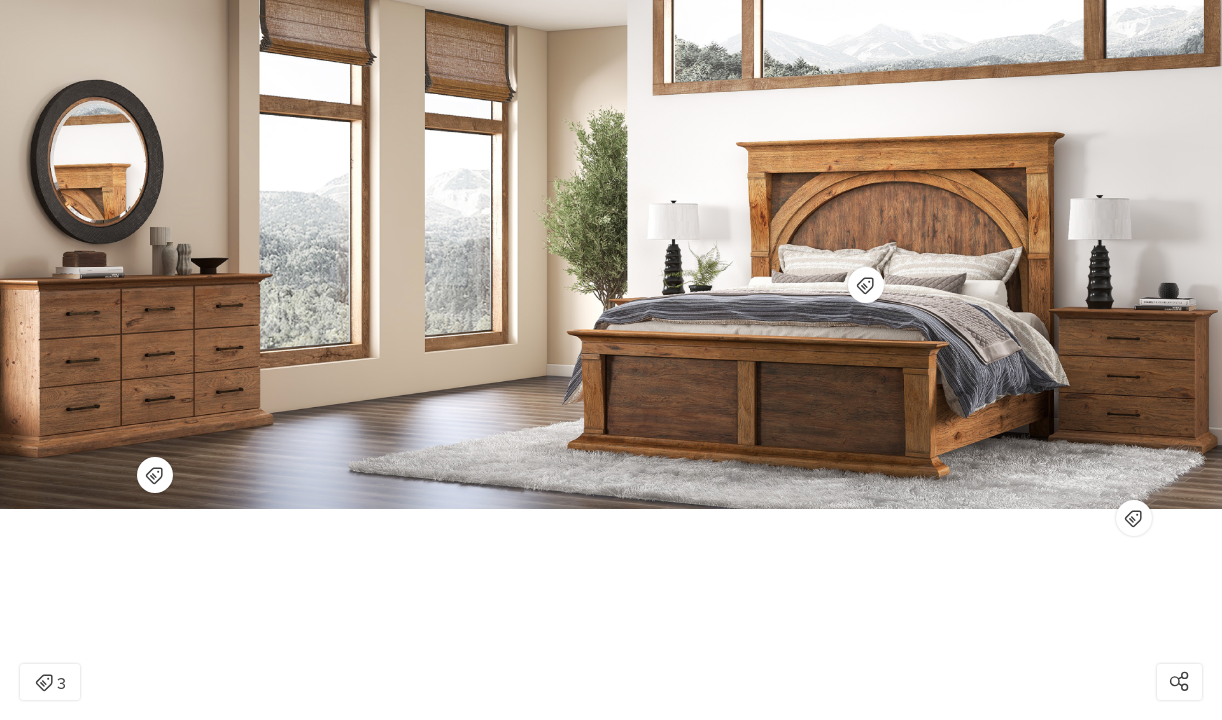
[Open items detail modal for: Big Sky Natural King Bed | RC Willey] (866, 285)
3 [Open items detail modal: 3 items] (50, 684)
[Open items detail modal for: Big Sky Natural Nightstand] (1134, 518)
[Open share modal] (1179, 682)
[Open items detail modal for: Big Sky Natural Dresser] (155, 475)
